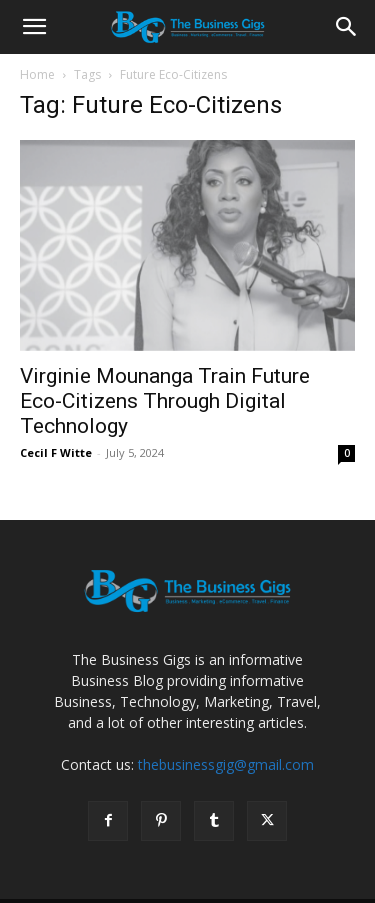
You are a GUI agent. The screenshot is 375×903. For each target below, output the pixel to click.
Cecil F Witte (56, 452)
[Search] (347, 27)
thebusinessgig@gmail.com (226, 764)
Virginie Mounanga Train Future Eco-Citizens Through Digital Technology (165, 401)
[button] (34, 27)
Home (37, 74)
